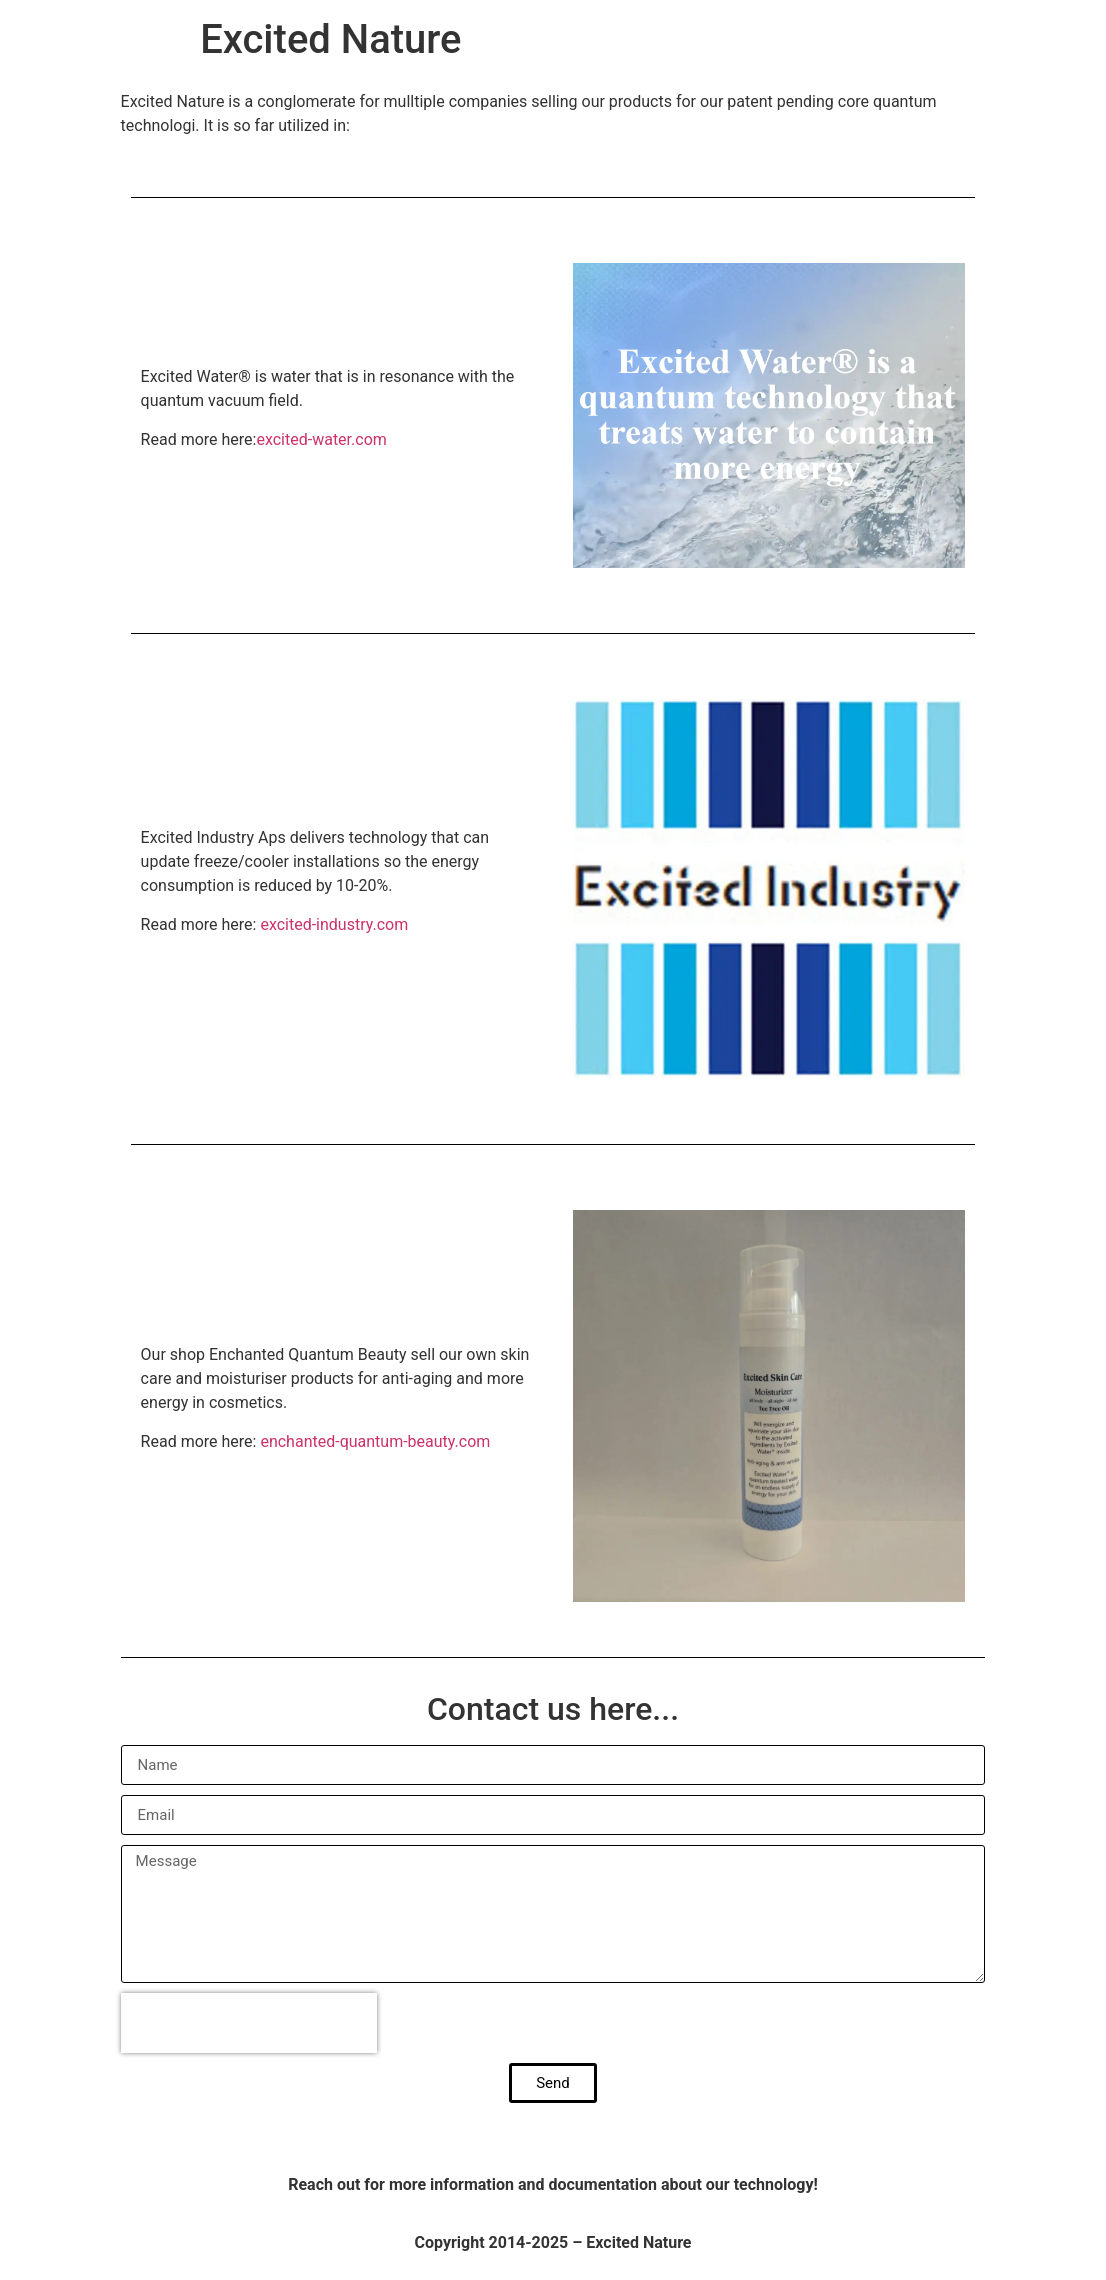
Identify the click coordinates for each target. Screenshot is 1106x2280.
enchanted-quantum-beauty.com (375, 1441)
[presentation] (249, 2023)
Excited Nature (330, 39)
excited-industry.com (334, 924)
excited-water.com (321, 439)
